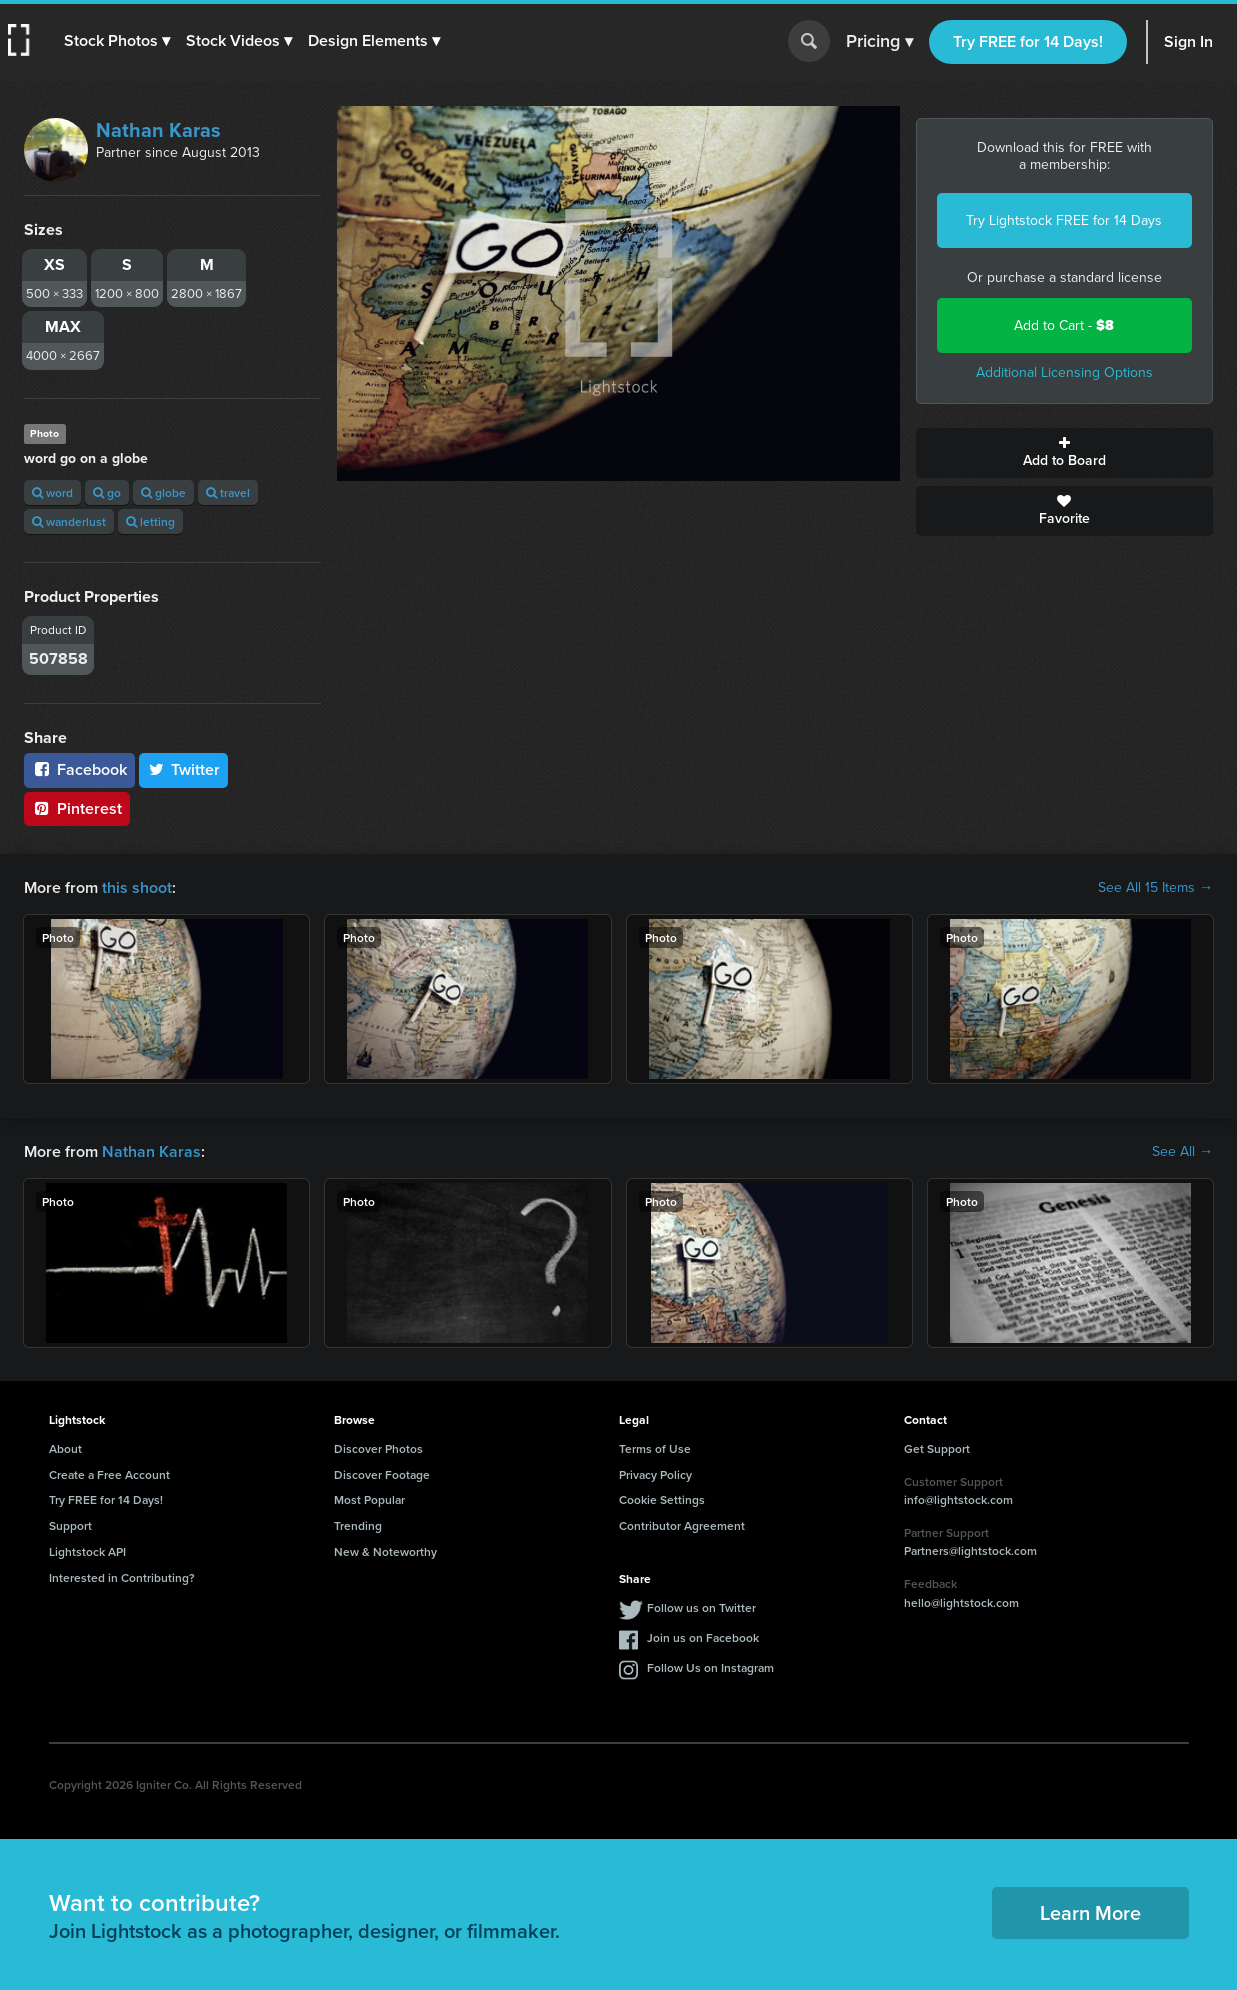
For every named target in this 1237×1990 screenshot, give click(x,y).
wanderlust (69, 521)
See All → (1182, 1152)
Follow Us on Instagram (710, 1667)
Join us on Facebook (703, 1637)
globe (163, 492)
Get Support (937, 1448)
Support (70, 1525)
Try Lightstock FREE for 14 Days (1064, 220)
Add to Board (1064, 453)
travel (228, 492)
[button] (117, 41)
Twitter (184, 769)
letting (150, 521)
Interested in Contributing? (122, 1577)
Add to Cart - (1064, 325)
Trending (358, 1525)
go (107, 492)
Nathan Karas (158, 130)
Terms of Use (655, 1448)
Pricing (879, 42)
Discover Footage (382, 1474)
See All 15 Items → (1155, 888)
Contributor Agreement (682, 1525)
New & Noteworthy (385, 1551)
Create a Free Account (109, 1474)
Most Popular (369, 1499)
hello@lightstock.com (961, 1602)
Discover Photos (378, 1448)
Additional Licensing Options (1064, 372)
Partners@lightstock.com (970, 1550)
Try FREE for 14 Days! (1028, 41)
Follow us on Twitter (701, 1607)
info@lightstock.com (958, 1499)
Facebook (79, 769)
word (52, 492)
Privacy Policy (655, 1474)
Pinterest (77, 808)
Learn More (1090, 1912)
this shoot (137, 887)
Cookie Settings (662, 1499)
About (65, 1448)
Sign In (1188, 41)
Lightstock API (87, 1551)
